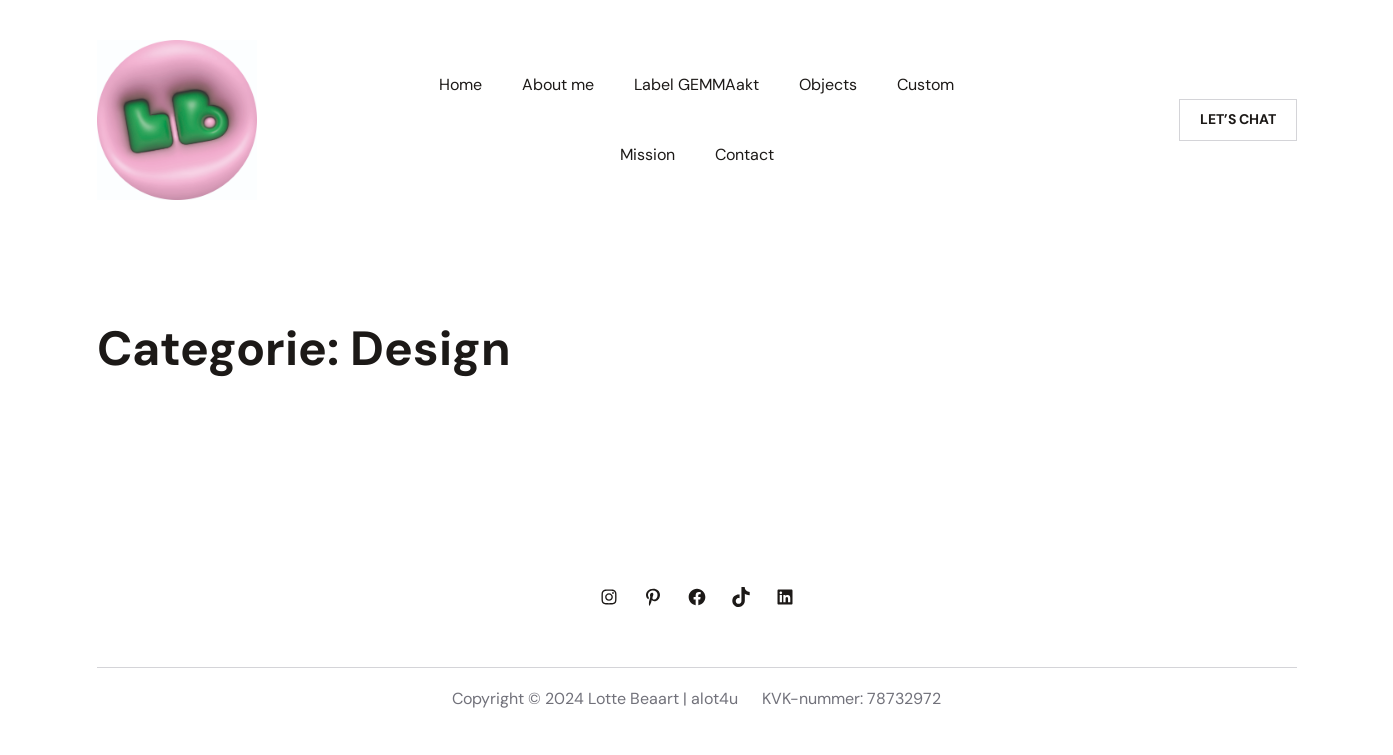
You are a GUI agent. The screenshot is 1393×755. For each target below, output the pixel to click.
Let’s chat (1238, 119)
